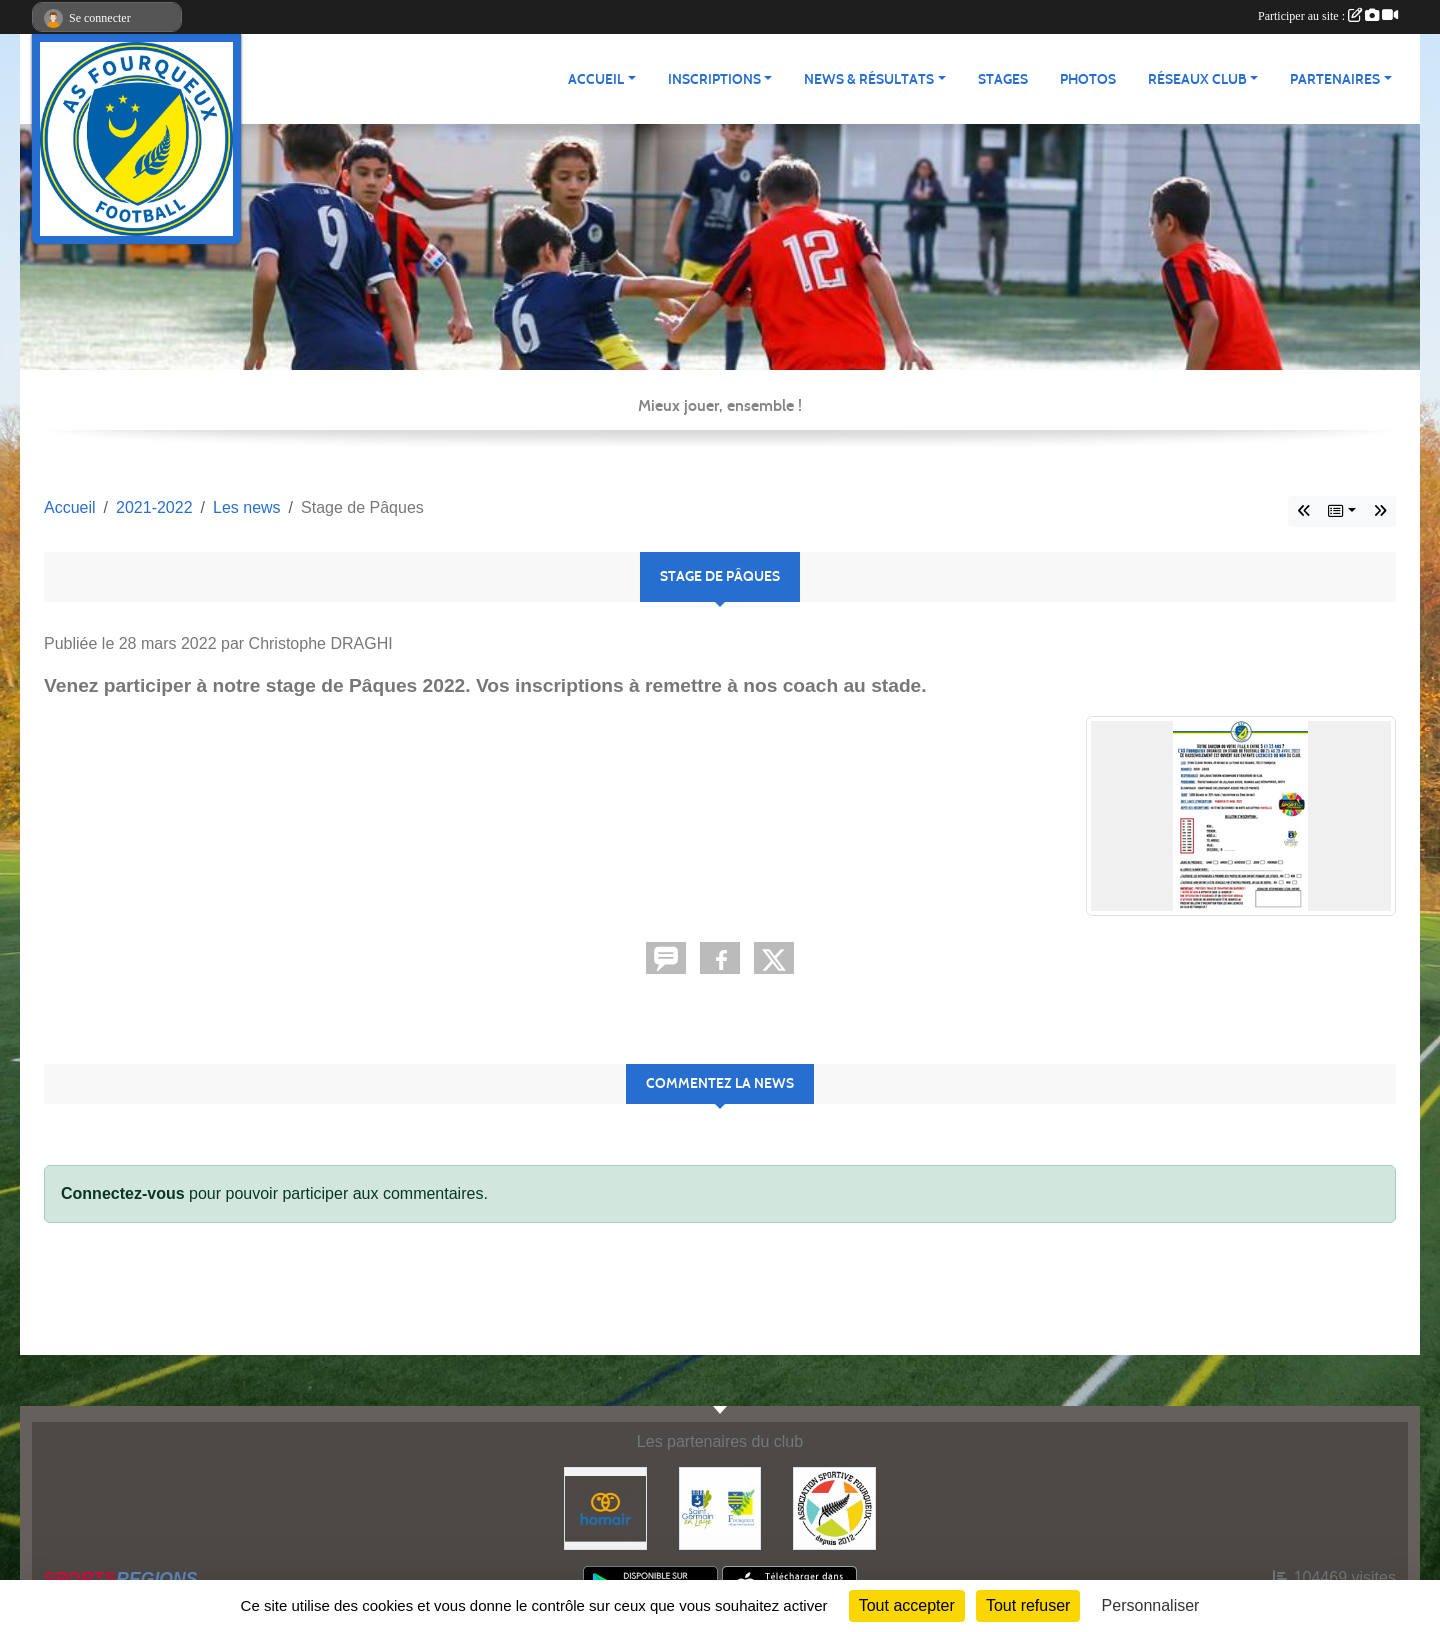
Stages (1003, 79)
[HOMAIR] (605, 1507)
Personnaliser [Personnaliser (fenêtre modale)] (1151, 1605)
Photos (1088, 79)
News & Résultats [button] (869, 79)
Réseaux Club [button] (1197, 79)
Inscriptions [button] (714, 79)
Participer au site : (1328, 16)
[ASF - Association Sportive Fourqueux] (834, 1507)
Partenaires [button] (1335, 79)
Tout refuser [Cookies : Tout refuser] (1028, 1605)
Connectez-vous (123, 1193)
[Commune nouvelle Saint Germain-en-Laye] (720, 1507)
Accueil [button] (596, 79)
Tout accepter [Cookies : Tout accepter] (907, 1605)
